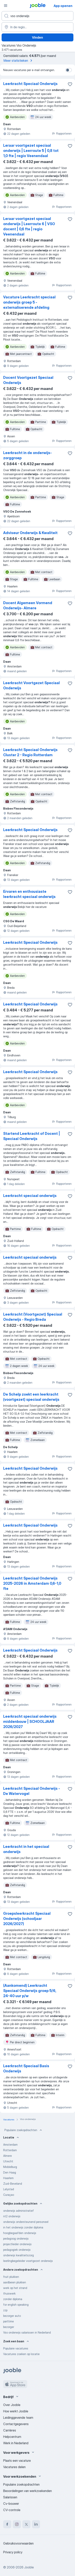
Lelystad (8, 2189)
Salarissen (10, 2497)
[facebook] (7, 2524)
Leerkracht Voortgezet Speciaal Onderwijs (31, 685)
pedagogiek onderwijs (17, 2249)
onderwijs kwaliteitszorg (18, 2255)
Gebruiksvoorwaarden (18, 2543)
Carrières (9, 2430)
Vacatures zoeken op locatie (21, 2354)
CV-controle (11, 2510)
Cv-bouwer (11, 2504)
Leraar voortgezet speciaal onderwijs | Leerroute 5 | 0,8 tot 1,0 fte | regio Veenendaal (31, 150)
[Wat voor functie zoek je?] (37, 16)
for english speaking (16, 2304)
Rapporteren (62, 133)
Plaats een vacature (17, 2461)
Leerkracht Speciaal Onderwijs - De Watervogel (31, 1791)
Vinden (37, 37)
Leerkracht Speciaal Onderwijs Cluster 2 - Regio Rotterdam (30, 752)
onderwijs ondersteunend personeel (25, 2221)
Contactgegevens (16, 2424)
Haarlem (8, 2178)
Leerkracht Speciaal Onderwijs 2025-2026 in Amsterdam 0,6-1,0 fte (32, 1583)
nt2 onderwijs (11, 2216)
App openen (63, 6)
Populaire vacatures (15, 2348)
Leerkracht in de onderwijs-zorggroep (27, 455)
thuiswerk (9, 2293)
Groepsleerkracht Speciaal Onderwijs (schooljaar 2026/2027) (27, 1918)
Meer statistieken (19, 60)
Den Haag (9, 2172)
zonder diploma (12, 2299)
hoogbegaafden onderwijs (19, 2233)
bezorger (8, 2327)
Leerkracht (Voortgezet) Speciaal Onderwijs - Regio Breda (32, 1317)
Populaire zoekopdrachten (23, 2130)
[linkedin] (36, 2524)
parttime (8, 2321)
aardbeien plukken (14, 2282)
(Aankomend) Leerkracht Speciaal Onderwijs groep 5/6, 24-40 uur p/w (29, 1990)
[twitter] (26, 2524)
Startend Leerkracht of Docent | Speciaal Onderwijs (31, 1136)
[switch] (68, 70)
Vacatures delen (14, 2467)
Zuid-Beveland (12, 2183)
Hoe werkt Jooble (15, 2411)
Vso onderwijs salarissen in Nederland (27, 2332)
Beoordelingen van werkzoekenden (27, 2491)
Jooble (29, 2567)
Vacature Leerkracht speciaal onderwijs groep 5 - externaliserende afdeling (29, 302)
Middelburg (10, 2167)
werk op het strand (15, 2288)
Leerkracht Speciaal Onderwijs (30, 84)
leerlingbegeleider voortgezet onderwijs (28, 2260)
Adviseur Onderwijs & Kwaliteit (30, 533)
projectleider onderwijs (17, 2244)
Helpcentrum (12, 2437)
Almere (7, 2155)
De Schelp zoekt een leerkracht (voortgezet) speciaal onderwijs (31, 1397)
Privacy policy (12, 2552)
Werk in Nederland (15, 2443)
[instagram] (17, 2524)
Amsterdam (10, 2144)
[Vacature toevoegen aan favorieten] (70, 84)
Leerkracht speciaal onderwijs (30, 1196)
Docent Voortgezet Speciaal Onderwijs (28, 380)
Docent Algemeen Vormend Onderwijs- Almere (27, 605)
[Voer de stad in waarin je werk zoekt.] (37, 27)
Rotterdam (10, 2150)
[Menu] (6, 6)
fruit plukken (11, 2276)
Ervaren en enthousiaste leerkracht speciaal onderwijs (29, 894)
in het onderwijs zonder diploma (23, 2227)
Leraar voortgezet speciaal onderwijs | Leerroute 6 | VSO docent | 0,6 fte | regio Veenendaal (29, 226)
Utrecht (8, 2161)
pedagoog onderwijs (16, 2238)
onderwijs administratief (18, 2210)
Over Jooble (11, 2405)
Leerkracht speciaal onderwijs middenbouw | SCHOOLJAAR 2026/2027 (30, 1721)
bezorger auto (12, 2315)
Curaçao (8, 2194)
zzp (5, 2310)
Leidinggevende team (18, 2418)
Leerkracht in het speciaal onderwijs (26, 1849)
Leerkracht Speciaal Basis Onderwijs (26, 2068)
